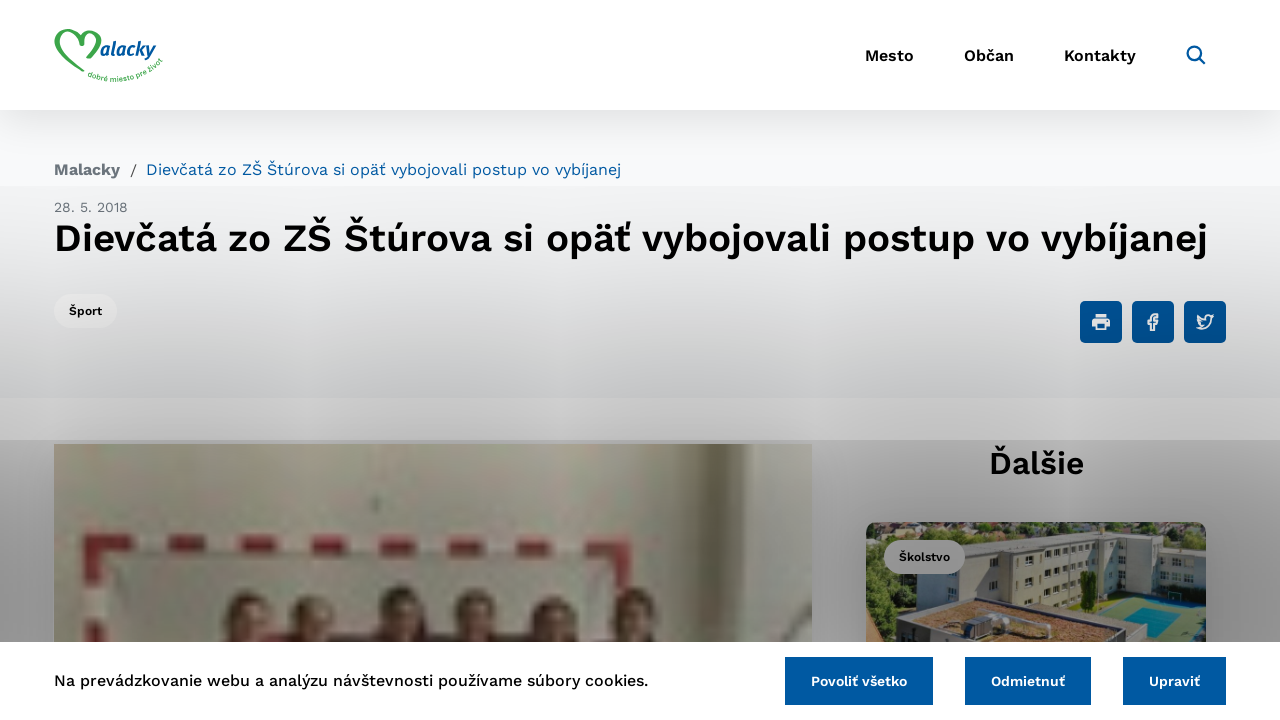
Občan (989, 55)
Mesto (889, 55)
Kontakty (1100, 55)
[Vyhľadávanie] (1196, 55)
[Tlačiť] (1101, 322)
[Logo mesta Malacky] (108, 55)
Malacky (87, 169)
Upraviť (1174, 681)
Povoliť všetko (859, 681)
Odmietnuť (1028, 681)
